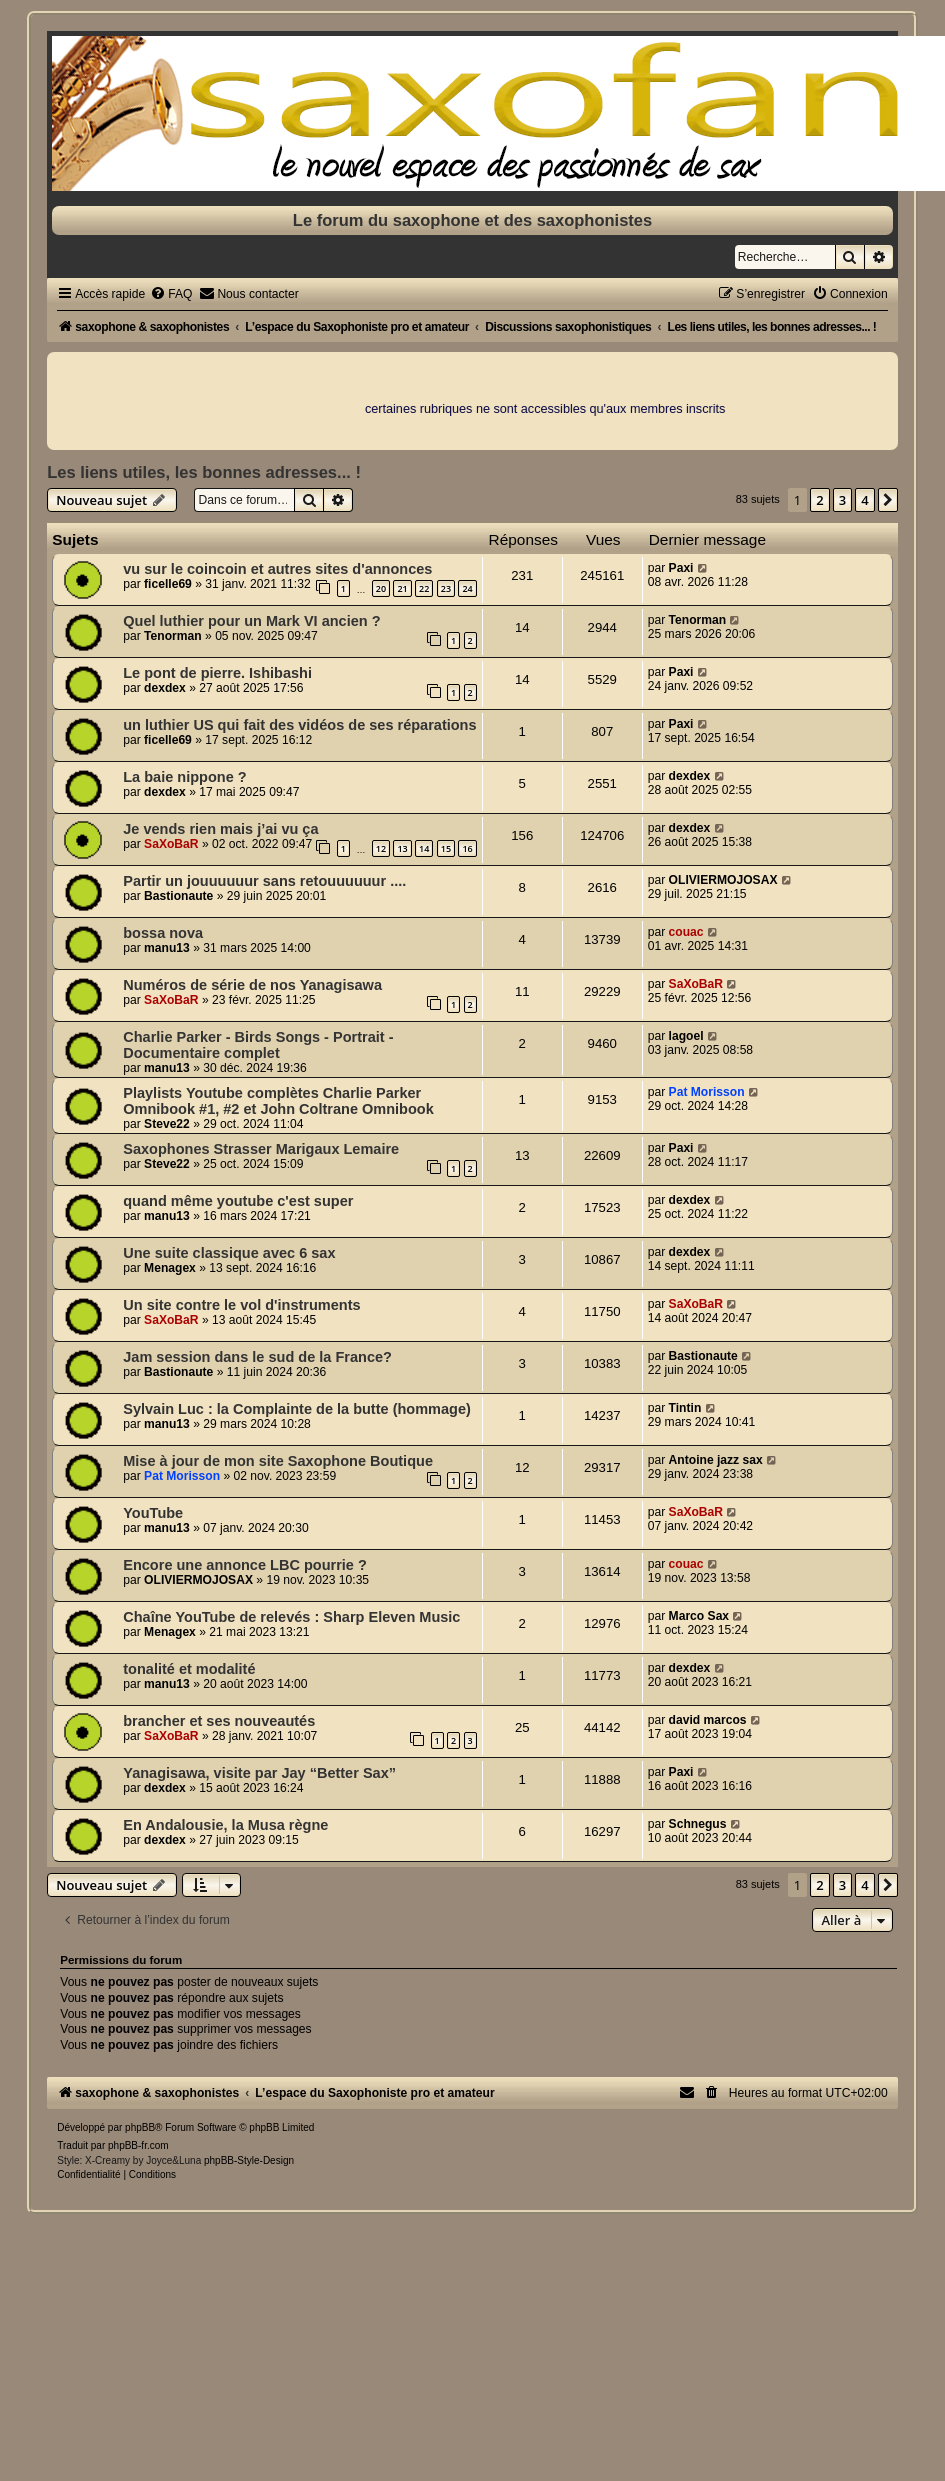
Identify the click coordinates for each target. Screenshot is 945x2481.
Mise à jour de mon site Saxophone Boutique (278, 1461)
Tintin (685, 1408)
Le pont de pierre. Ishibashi (217, 673)
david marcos (708, 1720)
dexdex (165, 688)
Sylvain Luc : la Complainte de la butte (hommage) (297, 1409)
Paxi (681, 568)
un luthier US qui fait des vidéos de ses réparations (299, 725)
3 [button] (842, 500)
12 (381, 848)
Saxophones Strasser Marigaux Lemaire (261, 1149)
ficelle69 (168, 584)
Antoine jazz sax (716, 1460)
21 (402, 588)
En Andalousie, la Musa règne (225, 1825)
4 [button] (864, 500)
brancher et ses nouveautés (219, 1721)
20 (381, 588)
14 (424, 848)
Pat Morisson (707, 1092)
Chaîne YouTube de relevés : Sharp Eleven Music (291, 1617)
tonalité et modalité (189, 1669)
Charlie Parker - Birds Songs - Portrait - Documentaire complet (258, 1045)
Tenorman (173, 636)
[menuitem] (171, 294)
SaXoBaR (171, 844)
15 (446, 848)
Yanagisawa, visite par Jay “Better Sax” (259, 1773)
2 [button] (819, 500)
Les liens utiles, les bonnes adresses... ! (204, 472)
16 (467, 848)
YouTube (153, 1513)
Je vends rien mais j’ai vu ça (220, 829)
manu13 (167, 948)
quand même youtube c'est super (238, 1201)
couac (686, 932)
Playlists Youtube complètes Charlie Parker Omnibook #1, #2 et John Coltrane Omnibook (278, 1101)
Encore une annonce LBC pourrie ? (245, 1565)
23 (446, 588)
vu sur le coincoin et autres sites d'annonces (277, 569)
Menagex (170, 1268)
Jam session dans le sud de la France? (257, 1357)
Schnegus (698, 1824)
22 (424, 588)
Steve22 (167, 1124)
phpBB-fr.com (138, 2145)
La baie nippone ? (184, 777)
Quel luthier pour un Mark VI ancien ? (251, 621)
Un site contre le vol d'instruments (241, 1305)
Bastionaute (178, 896)
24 (467, 588)
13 (402, 848)
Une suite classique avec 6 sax (229, 1253)
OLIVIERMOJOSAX (723, 880)
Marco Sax (699, 1616)
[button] (888, 500)
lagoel (686, 1036)
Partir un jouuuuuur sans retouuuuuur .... (264, 881)
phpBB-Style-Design (249, 2160)
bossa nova (163, 933)
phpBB (140, 2127)
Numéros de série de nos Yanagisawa (252, 985)
